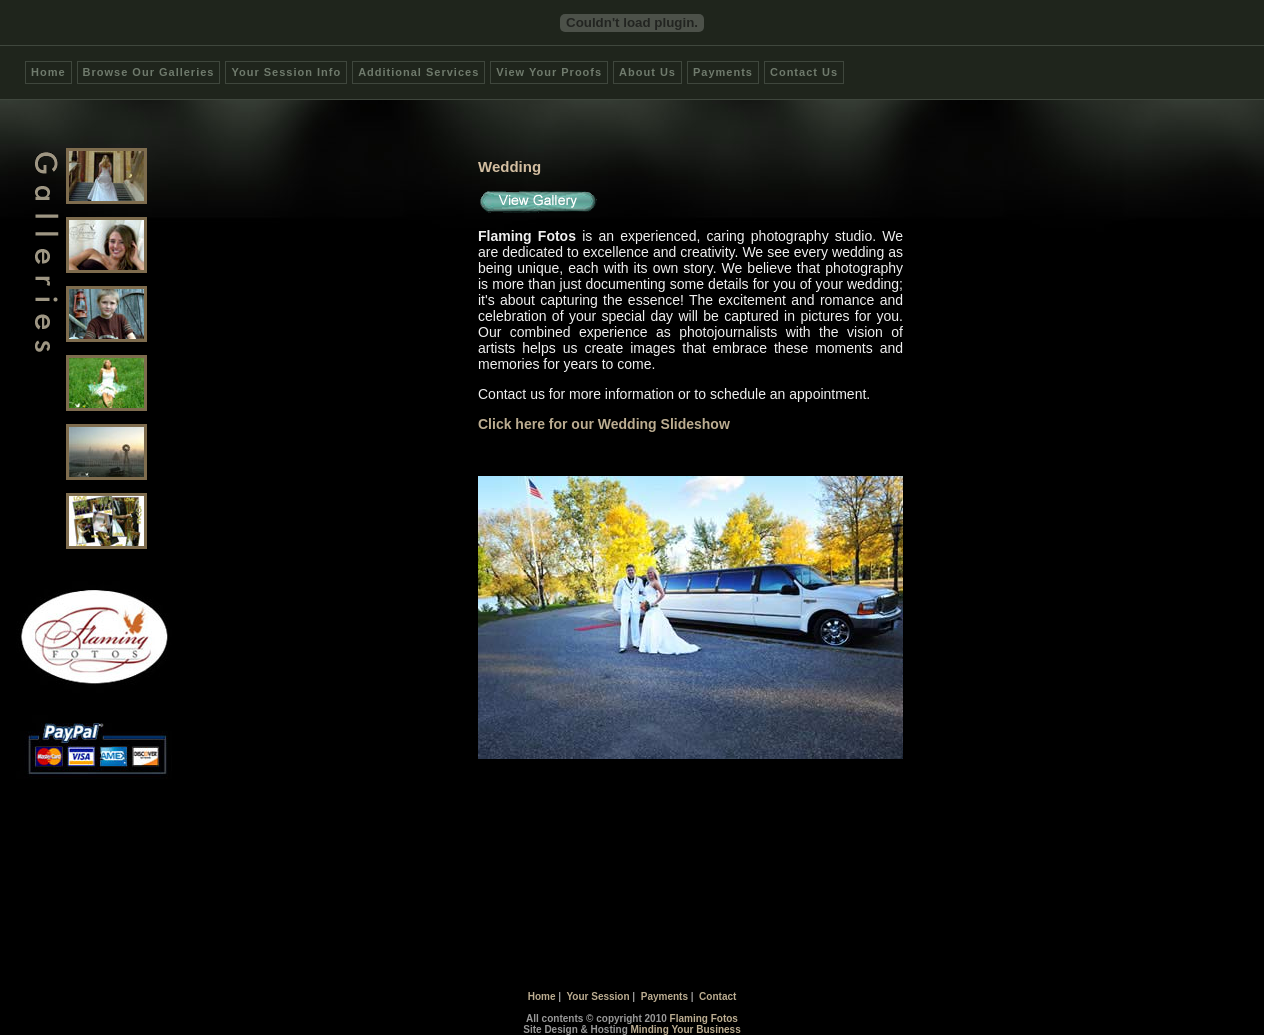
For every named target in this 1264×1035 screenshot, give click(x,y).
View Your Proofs (549, 72)
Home (48, 72)
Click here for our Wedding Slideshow (604, 424)
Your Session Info (286, 72)
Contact (717, 996)
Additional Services (418, 72)
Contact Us (804, 72)
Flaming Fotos (704, 1018)
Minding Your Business (686, 1029)
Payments (723, 72)
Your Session (597, 996)
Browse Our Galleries (149, 72)
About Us (647, 72)
